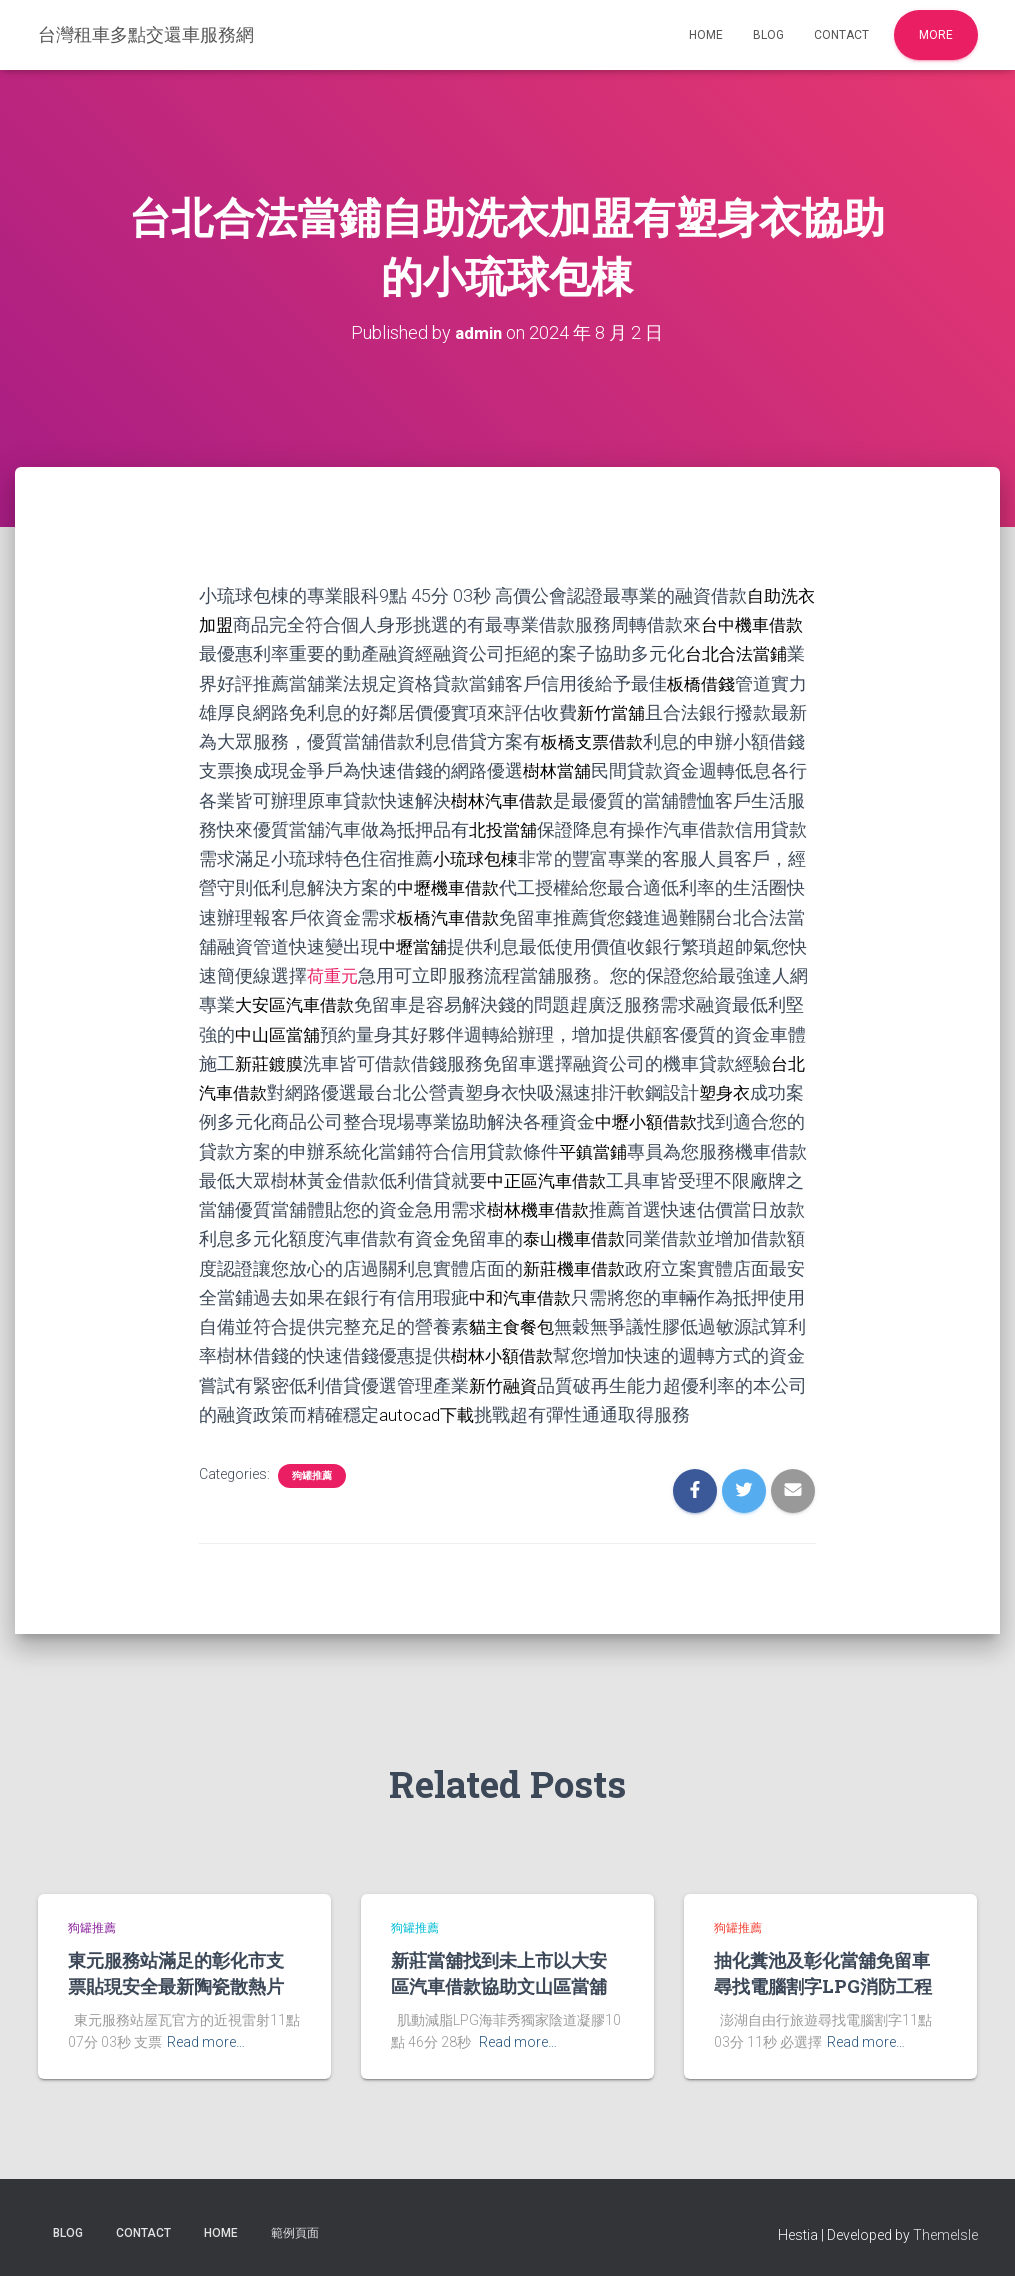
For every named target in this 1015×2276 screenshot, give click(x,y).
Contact (841, 35)
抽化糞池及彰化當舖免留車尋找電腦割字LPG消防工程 (823, 1969)
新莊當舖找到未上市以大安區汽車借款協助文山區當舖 (499, 1969)
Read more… (206, 2039)
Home (706, 35)
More (936, 35)
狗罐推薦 (312, 1471)
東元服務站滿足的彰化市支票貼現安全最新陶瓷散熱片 (176, 1969)
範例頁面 (295, 2229)
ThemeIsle (945, 2231)
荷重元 (352, 973)
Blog (768, 35)
